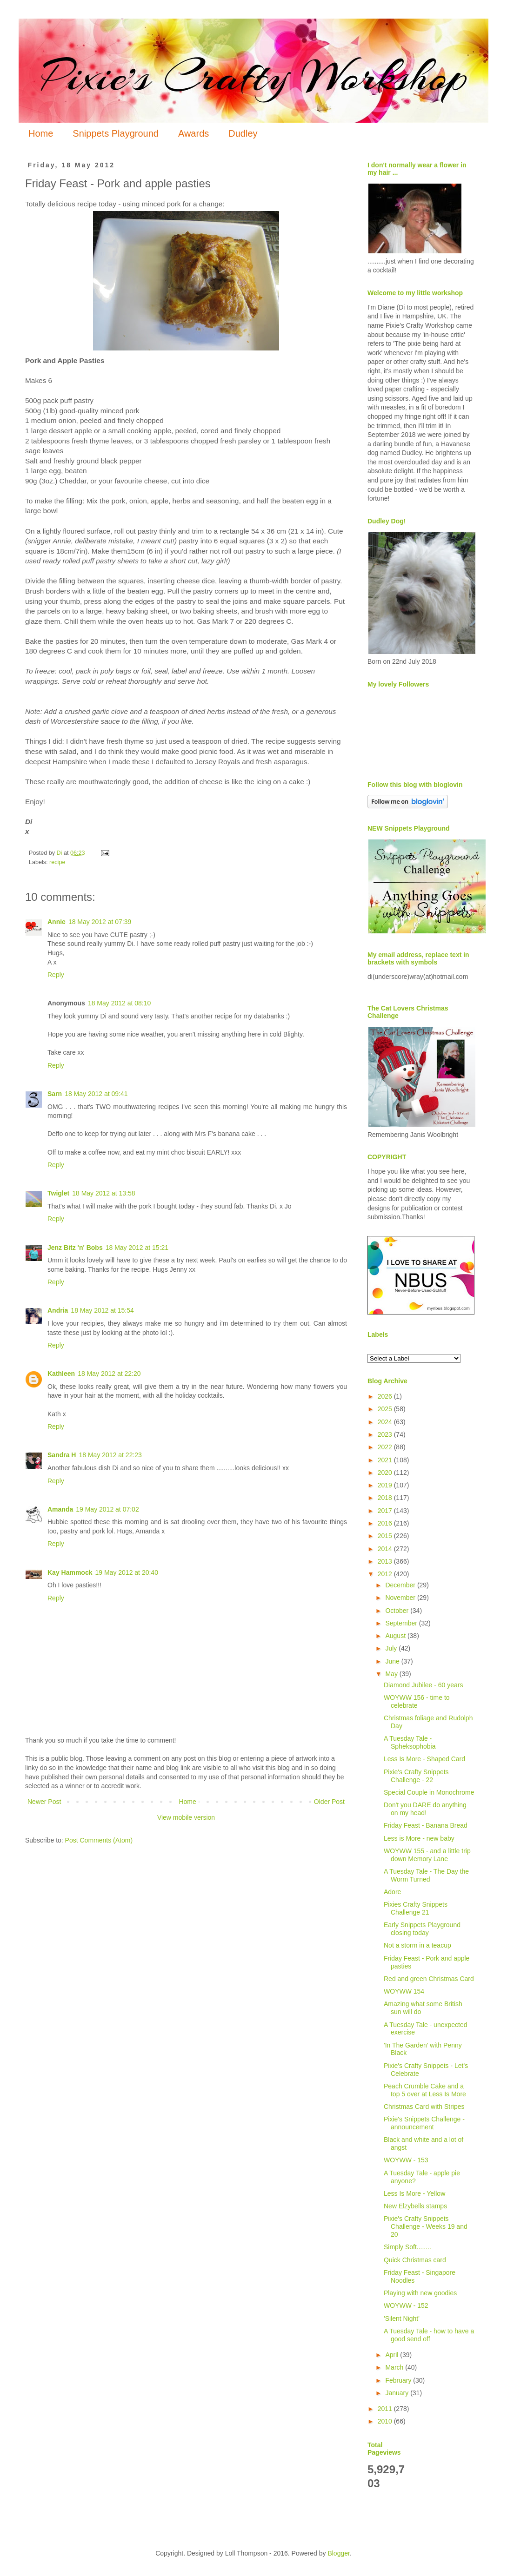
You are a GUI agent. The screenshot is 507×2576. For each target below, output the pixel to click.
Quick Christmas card (415, 2260)
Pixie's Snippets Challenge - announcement (424, 2123)
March (395, 2367)
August (396, 1635)
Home (40, 133)
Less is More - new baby (419, 1838)
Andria (57, 1310)
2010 (386, 2421)
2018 (386, 1497)
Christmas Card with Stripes (424, 2106)
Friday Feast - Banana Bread (425, 1825)
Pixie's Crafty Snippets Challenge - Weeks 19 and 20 (425, 2226)
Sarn (54, 1093)
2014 (386, 1548)
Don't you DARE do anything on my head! (425, 1808)
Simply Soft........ (407, 2247)
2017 (386, 1510)
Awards (193, 133)
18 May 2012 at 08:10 (119, 1003)
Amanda (60, 1509)
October (397, 1610)
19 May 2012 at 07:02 (107, 1509)
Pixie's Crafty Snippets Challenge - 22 (416, 1775)
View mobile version (186, 1817)
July (392, 1648)
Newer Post (44, 1801)
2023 (386, 1434)
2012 (386, 1574)
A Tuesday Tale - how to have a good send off (429, 2335)
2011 (386, 2408)
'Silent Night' (402, 2318)
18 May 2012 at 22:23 (110, 1455)
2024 (386, 1422)
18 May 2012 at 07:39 (99, 921)
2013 (386, 1561)
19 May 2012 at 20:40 (126, 1572)
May (392, 1674)
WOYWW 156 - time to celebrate (417, 1701)
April (392, 2354)
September (402, 1623)
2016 (386, 1523)
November (401, 1597)
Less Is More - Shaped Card (424, 1759)
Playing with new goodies (420, 2293)
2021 (386, 1460)
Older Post (329, 1801)
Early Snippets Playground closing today (422, 1928)
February (399, 2380)
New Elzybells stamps (415, 2206)
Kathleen (61, 1373)
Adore (392, 1892)
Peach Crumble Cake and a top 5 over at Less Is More (425, 2090)
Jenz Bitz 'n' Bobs (75, 1247)
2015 (386, 1535)
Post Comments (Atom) (99, 1840)
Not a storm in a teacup (417, 1945)
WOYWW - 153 (406, 2160)
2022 (386, 1447)
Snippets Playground (116, 133)
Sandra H (61, 1455)
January (397, 2393)
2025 (386, 1409)
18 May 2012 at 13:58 (103, 1193)
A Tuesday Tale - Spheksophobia (410, 1742)
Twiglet (58, 1193)
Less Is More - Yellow (414, 2193)
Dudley (242, 133)
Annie (56, 921)
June (393, 1661)
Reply (55, 974)
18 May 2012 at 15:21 (137, 1247)
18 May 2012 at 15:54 (102, 1310)
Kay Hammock (70, 1572)
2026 (386, 1396)
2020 (386, 1472)
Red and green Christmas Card (429, 1978)
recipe (57, 862)
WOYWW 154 (404, 1991)
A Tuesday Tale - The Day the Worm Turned (426, 1875)
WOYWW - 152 (406, 2305)
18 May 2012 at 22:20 (109, 1373)
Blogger (338, 2553)
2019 (386, 1485)
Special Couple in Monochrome (429, 1792)
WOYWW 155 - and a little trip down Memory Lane (427, 1855)
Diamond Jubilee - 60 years (423, 1685)
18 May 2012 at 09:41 (96, 1093)
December (401, 1585)
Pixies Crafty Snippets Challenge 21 (415, 1908)
